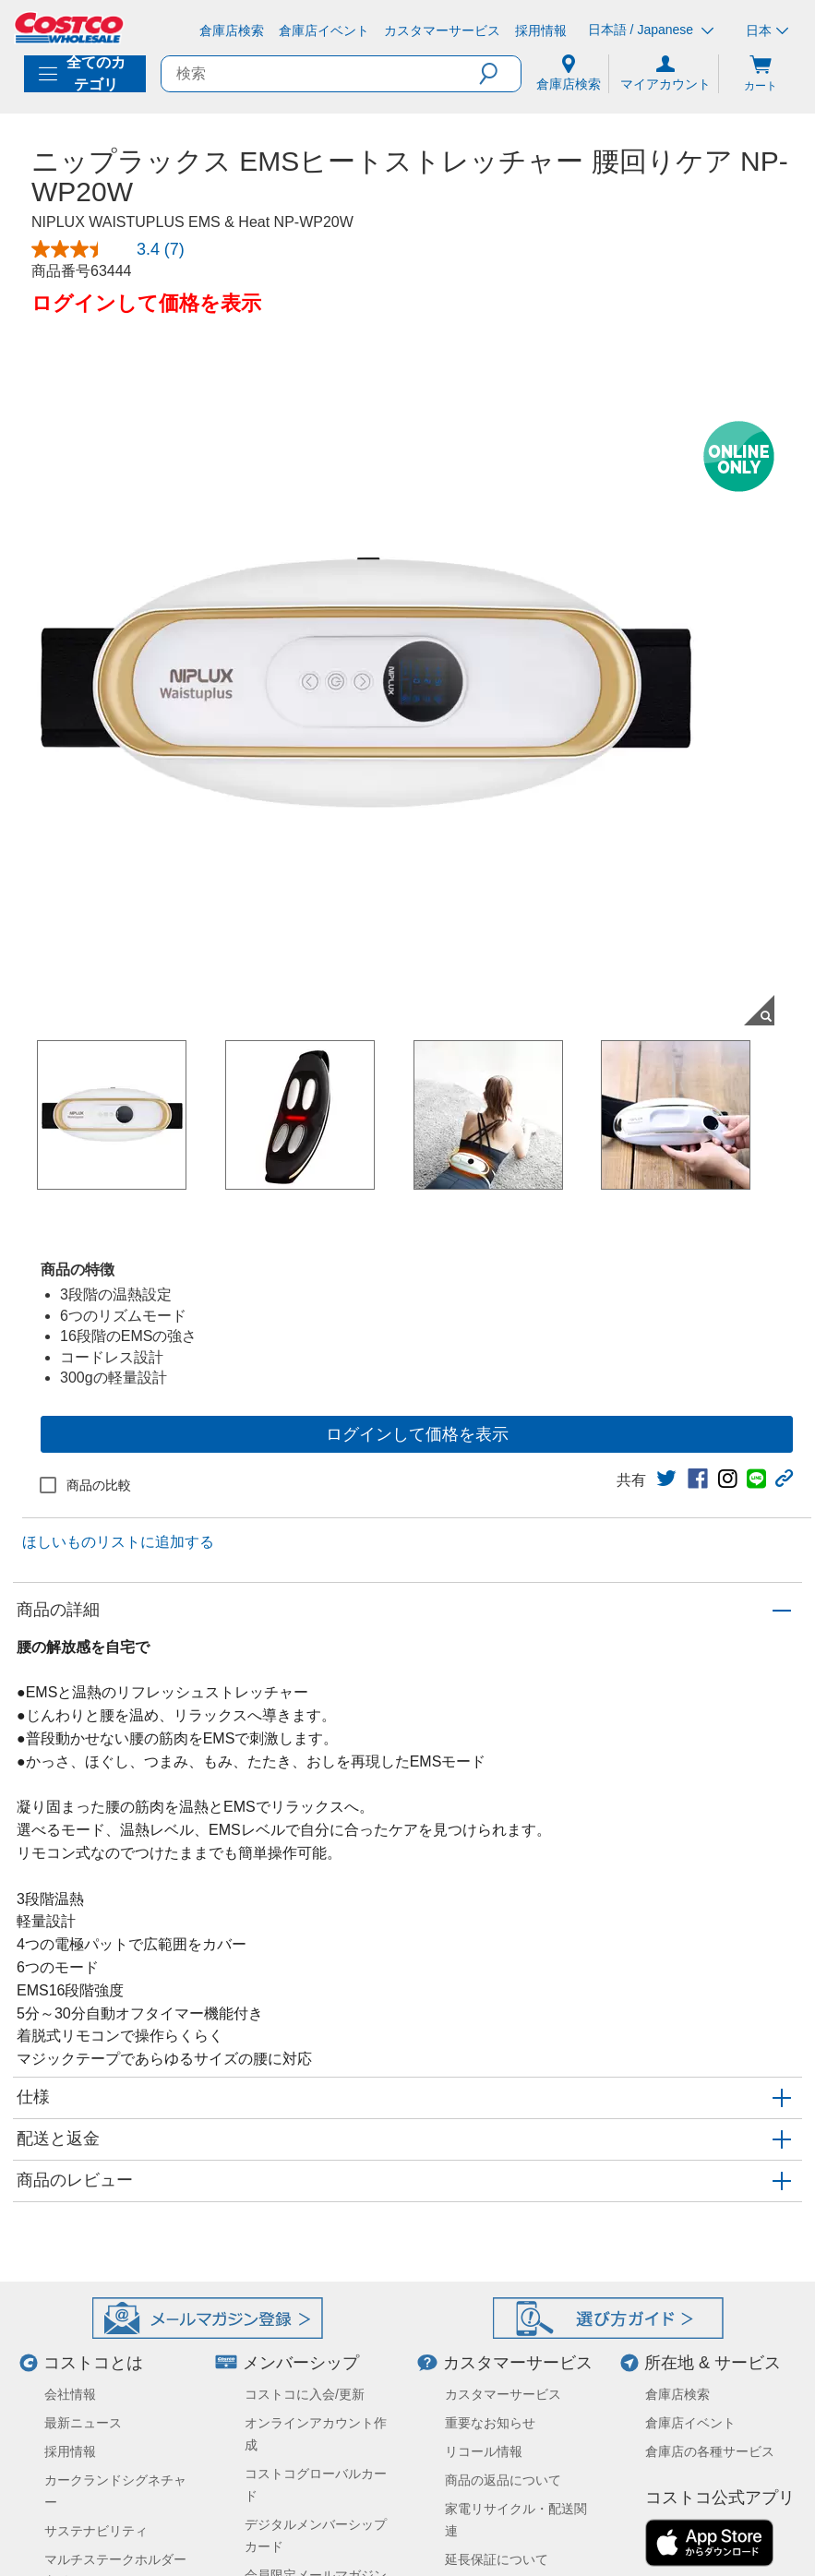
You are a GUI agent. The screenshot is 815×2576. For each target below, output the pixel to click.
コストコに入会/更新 (305, 2394)
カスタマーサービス (518, 2363)
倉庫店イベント (690, 2422)
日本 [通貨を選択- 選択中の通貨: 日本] (767, 30)
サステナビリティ (96, 2530)
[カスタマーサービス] (442, 30)
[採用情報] (541, 30)
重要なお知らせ (490, 2422)
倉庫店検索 (677, 2394)
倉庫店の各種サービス (709, 2451)
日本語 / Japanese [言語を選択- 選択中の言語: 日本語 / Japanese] (650, 30)
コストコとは (93, 2363)
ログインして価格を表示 (417, 1434)
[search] (320, 73)
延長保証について (496, 2559)
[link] (666, 1479)
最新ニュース (83, 2422)
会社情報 (70, 2394)
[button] (500, 73)
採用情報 (70, 2451)
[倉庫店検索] (231, 30)
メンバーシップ (301, 2363)
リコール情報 (483, 2451)
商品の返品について (503, 2480)
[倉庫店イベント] (324, 30)
